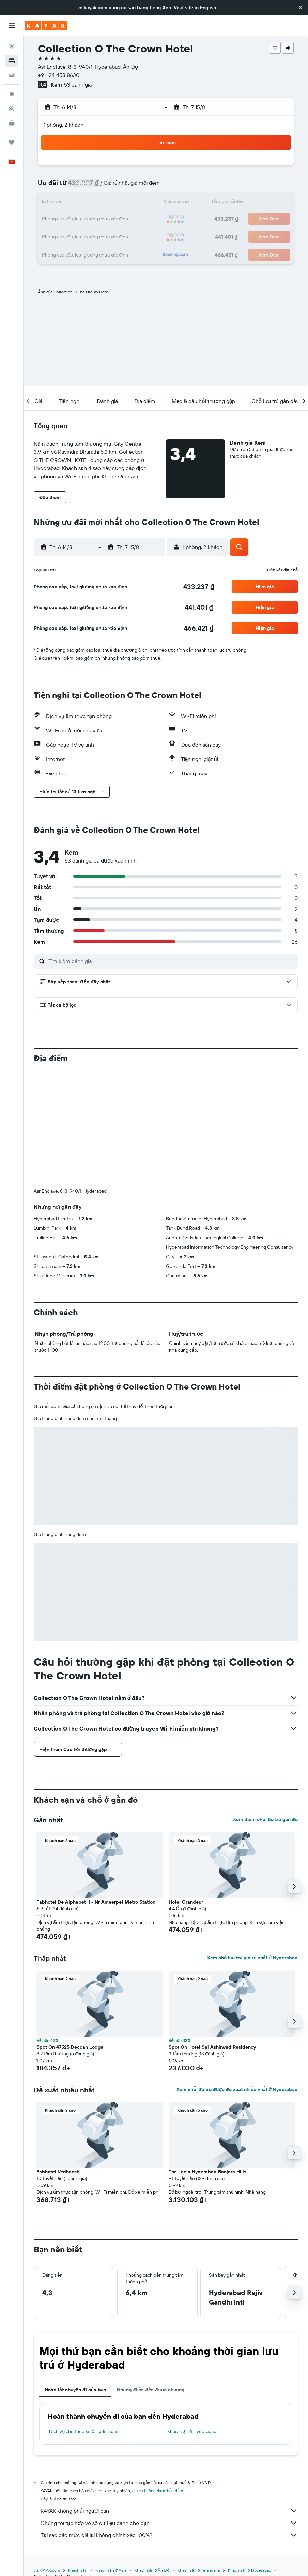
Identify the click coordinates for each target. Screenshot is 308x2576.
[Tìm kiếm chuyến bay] (11, 46)
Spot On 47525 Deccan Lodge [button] (69, 1934)
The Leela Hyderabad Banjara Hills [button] (207, 2058)
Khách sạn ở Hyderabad (192, 2318)
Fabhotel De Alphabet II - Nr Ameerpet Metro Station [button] (95, 1789)
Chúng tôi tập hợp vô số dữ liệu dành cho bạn (169, 2410)
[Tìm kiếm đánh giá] (171, 961)
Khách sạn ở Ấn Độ (152, 2456)
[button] (300, 7)
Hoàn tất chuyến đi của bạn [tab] (75, 2277)
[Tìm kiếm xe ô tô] (11, 75)
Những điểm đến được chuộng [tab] (150, 2277)
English (208, 7)
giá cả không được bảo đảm (157, 2377)
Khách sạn (77, 2456)
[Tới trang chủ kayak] (46, 25)
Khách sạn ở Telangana (198, 2456)
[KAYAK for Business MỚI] (11, 123)
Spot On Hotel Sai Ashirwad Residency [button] (212, 1934)
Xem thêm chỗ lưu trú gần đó (265, 1706)
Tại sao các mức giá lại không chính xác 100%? (169, 2422)
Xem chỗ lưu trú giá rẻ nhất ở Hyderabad (252, 1845)
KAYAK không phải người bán (169, 2397)
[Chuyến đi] (11, 142)
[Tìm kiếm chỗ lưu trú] (11, 60)
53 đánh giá (78, 84)
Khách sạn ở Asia (110, 2456)
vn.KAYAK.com (47, 2456)
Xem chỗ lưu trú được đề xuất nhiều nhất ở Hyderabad (237, 1976)
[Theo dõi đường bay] (11, 108)
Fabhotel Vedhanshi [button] (58, 2058)
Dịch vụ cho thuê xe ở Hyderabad (84, 2318)
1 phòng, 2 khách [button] (63, 124)
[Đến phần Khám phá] (11, 94)
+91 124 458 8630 (58, 75)
